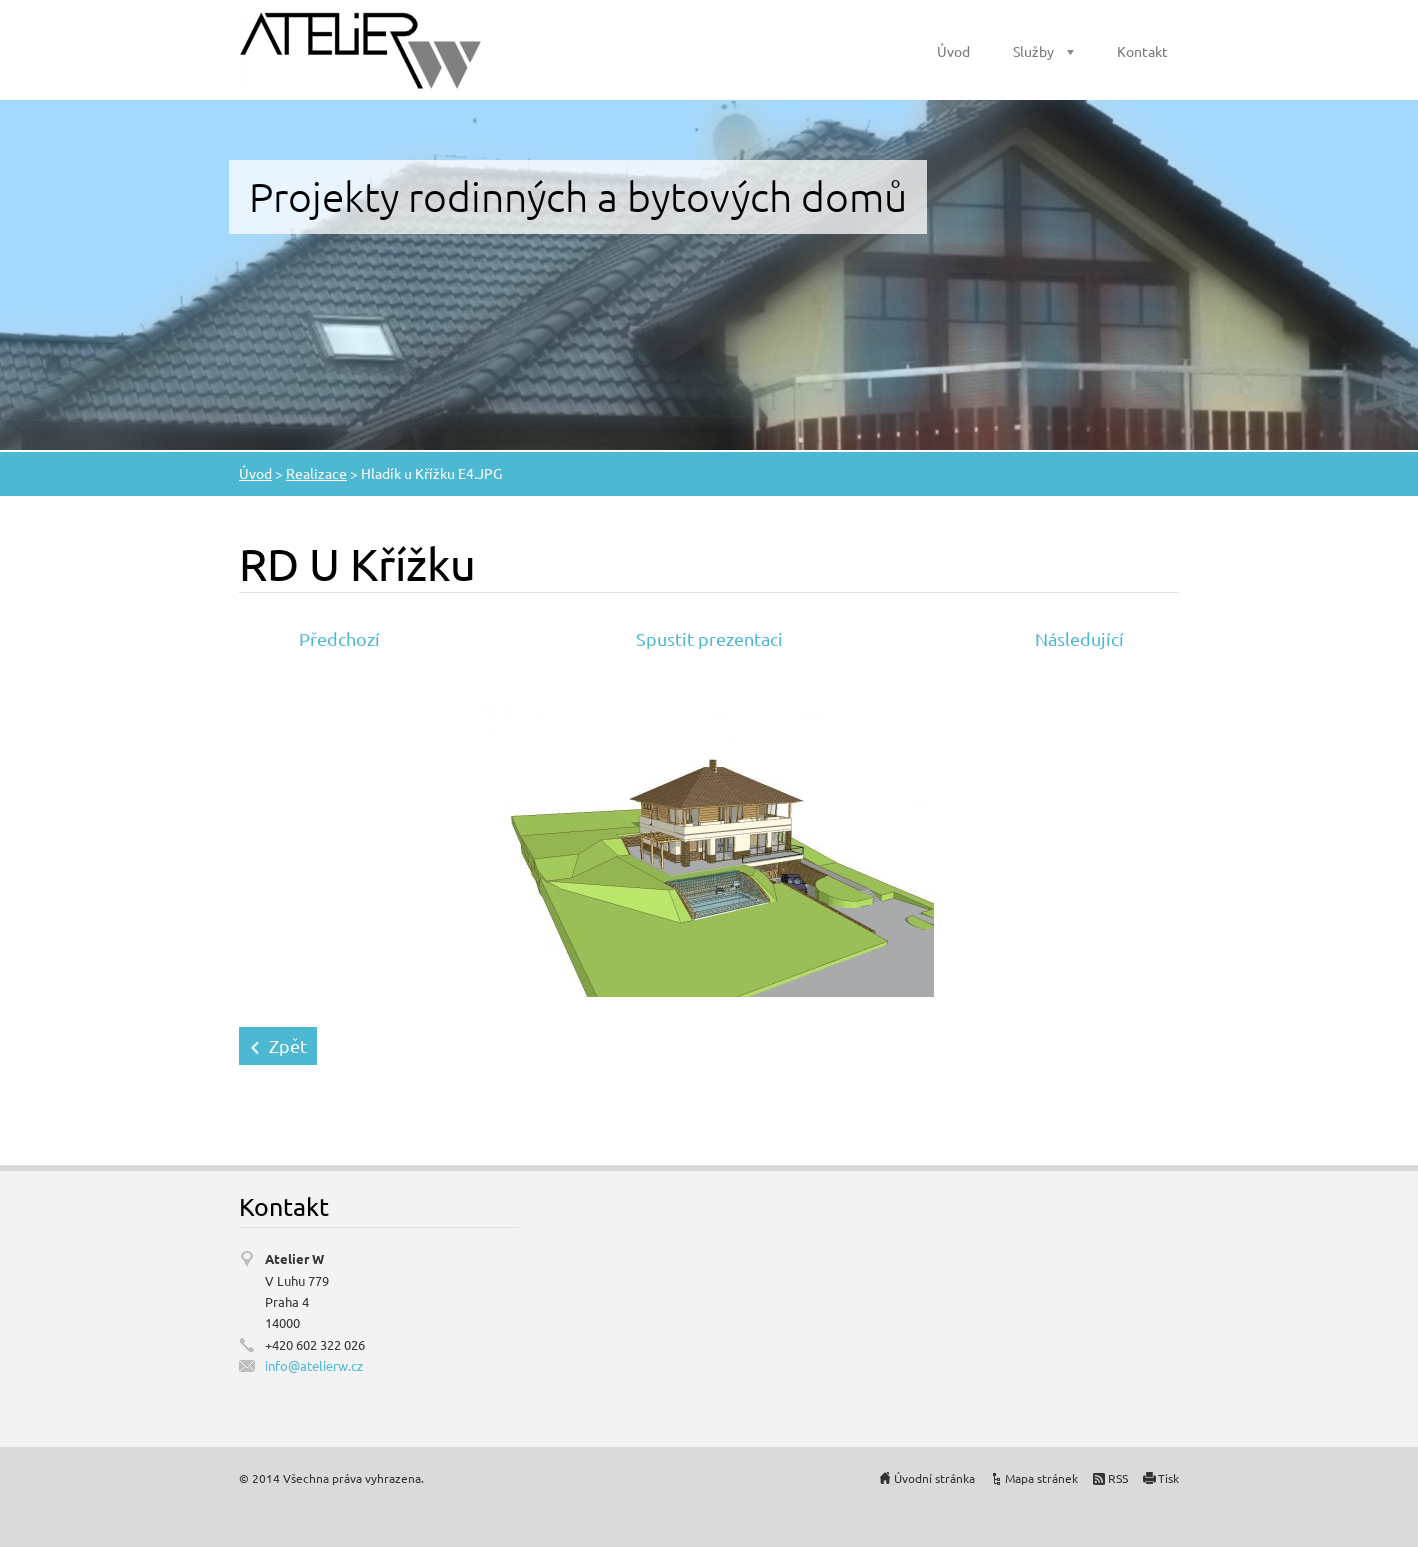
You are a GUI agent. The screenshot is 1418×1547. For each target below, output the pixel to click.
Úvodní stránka (934, 1478)
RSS (1118, 1478)
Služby (1033, 51)
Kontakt (1142, 51)
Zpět (288, 1045)
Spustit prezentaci (709, 638)
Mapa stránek (1041, 1478)
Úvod (953, 51)
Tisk (1168, 1478)
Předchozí (339, 638)
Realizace (316, 473)
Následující (1079, 638)
